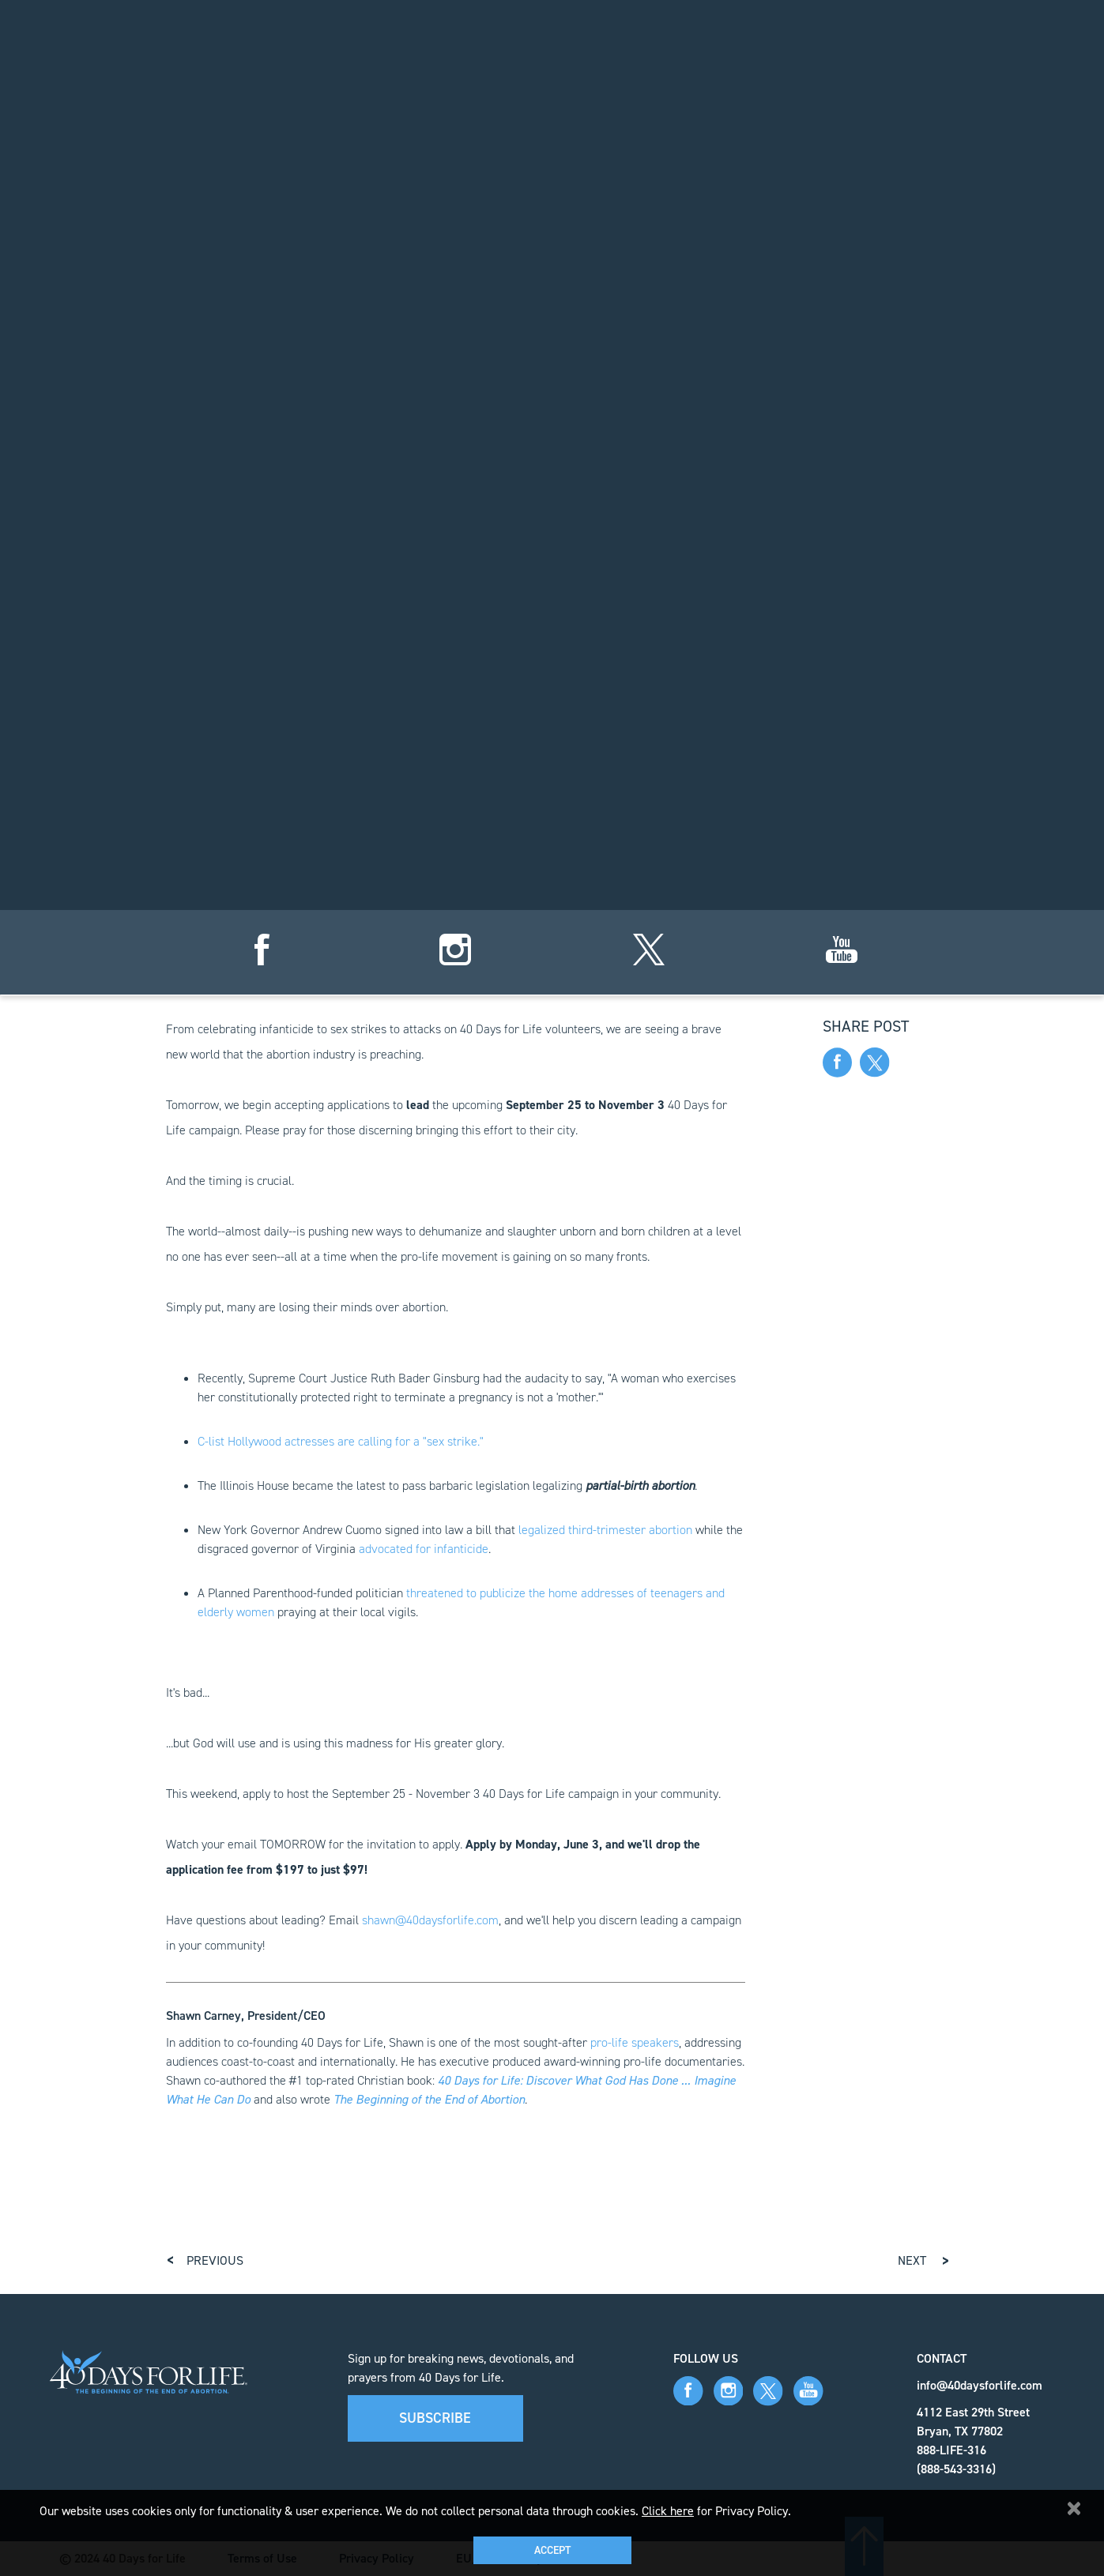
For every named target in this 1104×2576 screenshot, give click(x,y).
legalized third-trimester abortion (605, 1529)
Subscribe (435, 2418)
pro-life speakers (634, 2042)
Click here (668, 2511)
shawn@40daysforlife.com (430, 1920)
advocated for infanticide (423, 1548)
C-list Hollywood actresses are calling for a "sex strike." (341, 1441)
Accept (552, 2550)
